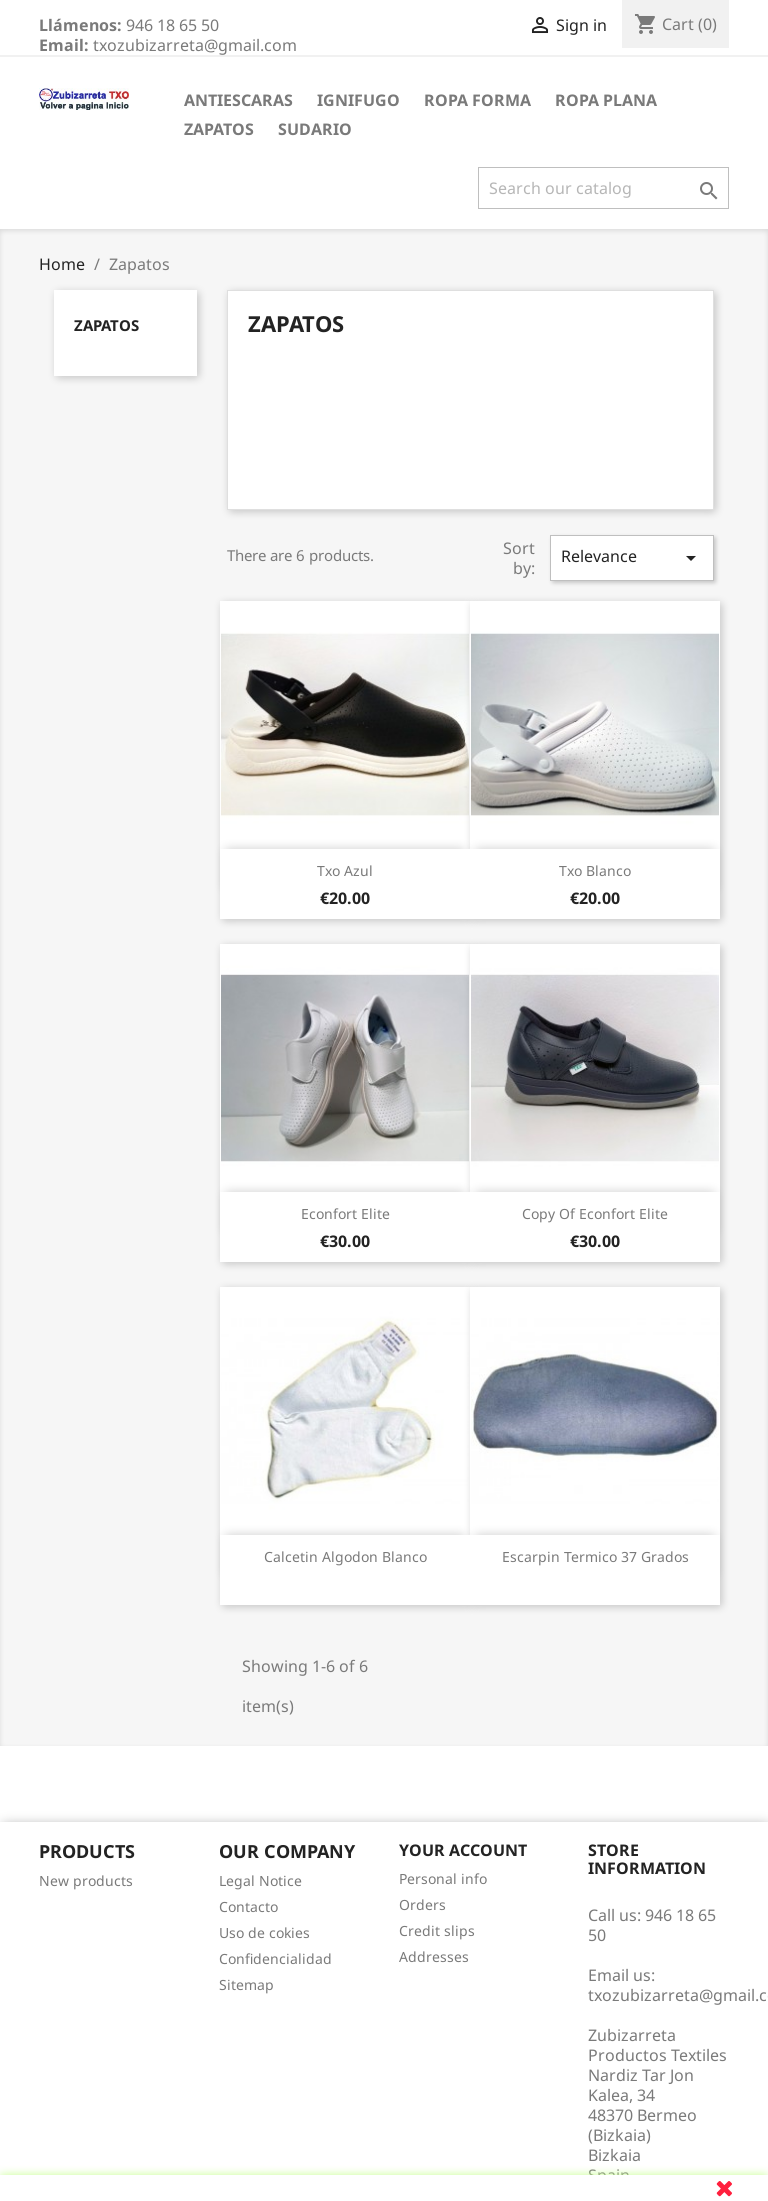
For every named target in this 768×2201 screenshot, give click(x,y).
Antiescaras (238, 100)
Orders (422, 1904)
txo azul (345, 870)
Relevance (632, 557)
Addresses (434, 1956)
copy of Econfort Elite (595, 1213)
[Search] (603, 188)
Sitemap (246, 1984)
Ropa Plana (606, 100)
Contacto (248, 1906)
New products (86, 1880)
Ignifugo (358, 100)
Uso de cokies (264, 1932)
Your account (463, 1850)
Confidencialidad (275, 1958)
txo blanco (595, 870)
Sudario (315, 129)
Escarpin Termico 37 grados (595, 1556)
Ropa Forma (477, 100)
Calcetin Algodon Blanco (345, 1556)
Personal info (443, 1878)
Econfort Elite (345, 1213)
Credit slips (437, 1930)
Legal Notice (260, 1880)
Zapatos (219, 129)
